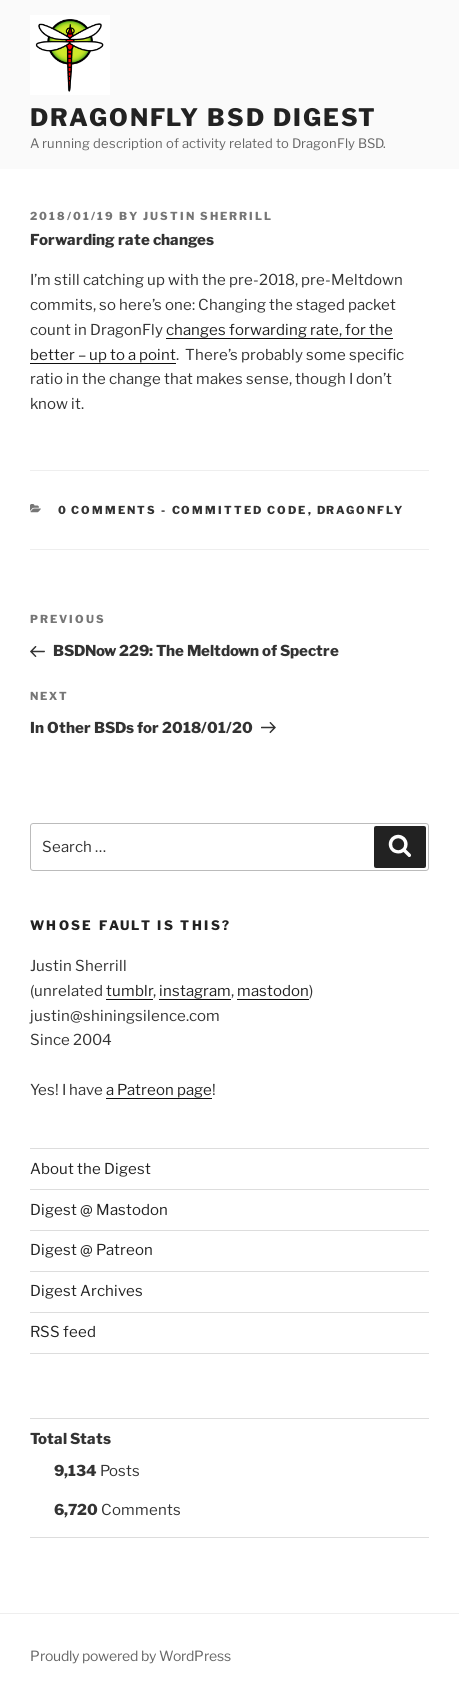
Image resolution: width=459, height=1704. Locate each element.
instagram (195, 991)
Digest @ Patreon (91, 1250)
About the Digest (90, 1169)
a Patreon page (159, 1090)
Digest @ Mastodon (99, 1210)
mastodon (273, 991)
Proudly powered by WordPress (130, 1655)
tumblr (129, 991)
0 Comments (108, 510)
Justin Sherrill (208, 216)
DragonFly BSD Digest (203, 117)
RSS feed (63, 1332)
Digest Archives (86, 1291)
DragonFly (361, 510)
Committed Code (240, 510)
